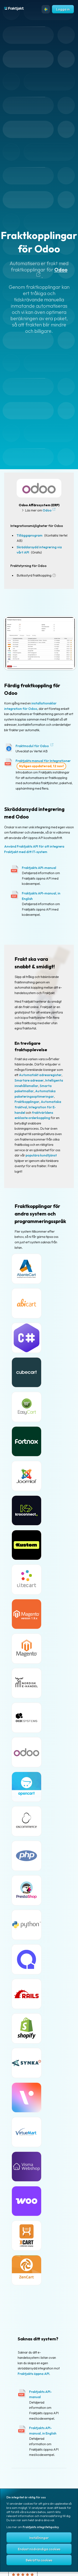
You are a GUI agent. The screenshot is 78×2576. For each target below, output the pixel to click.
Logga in (63, 9)
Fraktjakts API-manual (39, 868)
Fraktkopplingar (27, 1102)
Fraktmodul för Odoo (33, 746)
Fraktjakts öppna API (33, 2374)
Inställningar (39, 2538)
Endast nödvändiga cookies (39, 2549)
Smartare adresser (29, 1080)
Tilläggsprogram (29, 535)
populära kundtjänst (41, 1155)
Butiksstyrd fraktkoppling (34, 575)
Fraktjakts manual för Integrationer (43, 761)
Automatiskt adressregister (40, 1075)
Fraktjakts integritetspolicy (41, 2527)
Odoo (47, 510)
